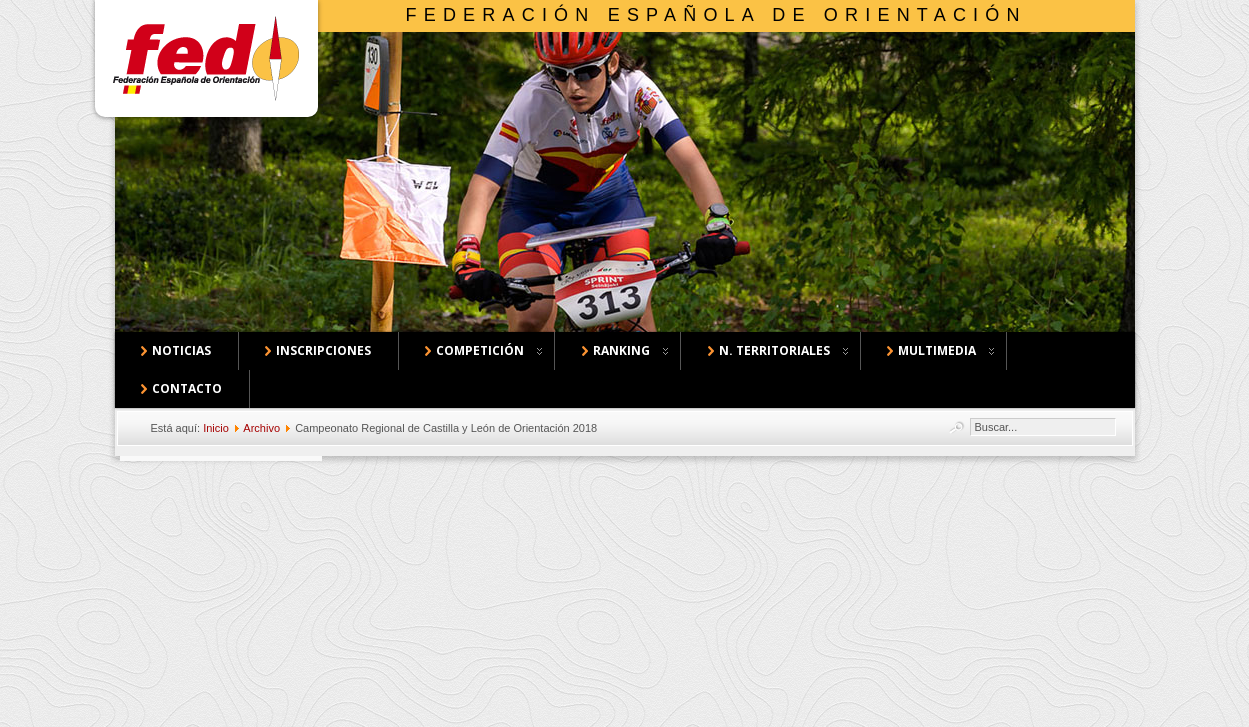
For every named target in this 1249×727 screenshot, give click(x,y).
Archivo (261, 428)
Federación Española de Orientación (716, 15)
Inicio (216, 428)
